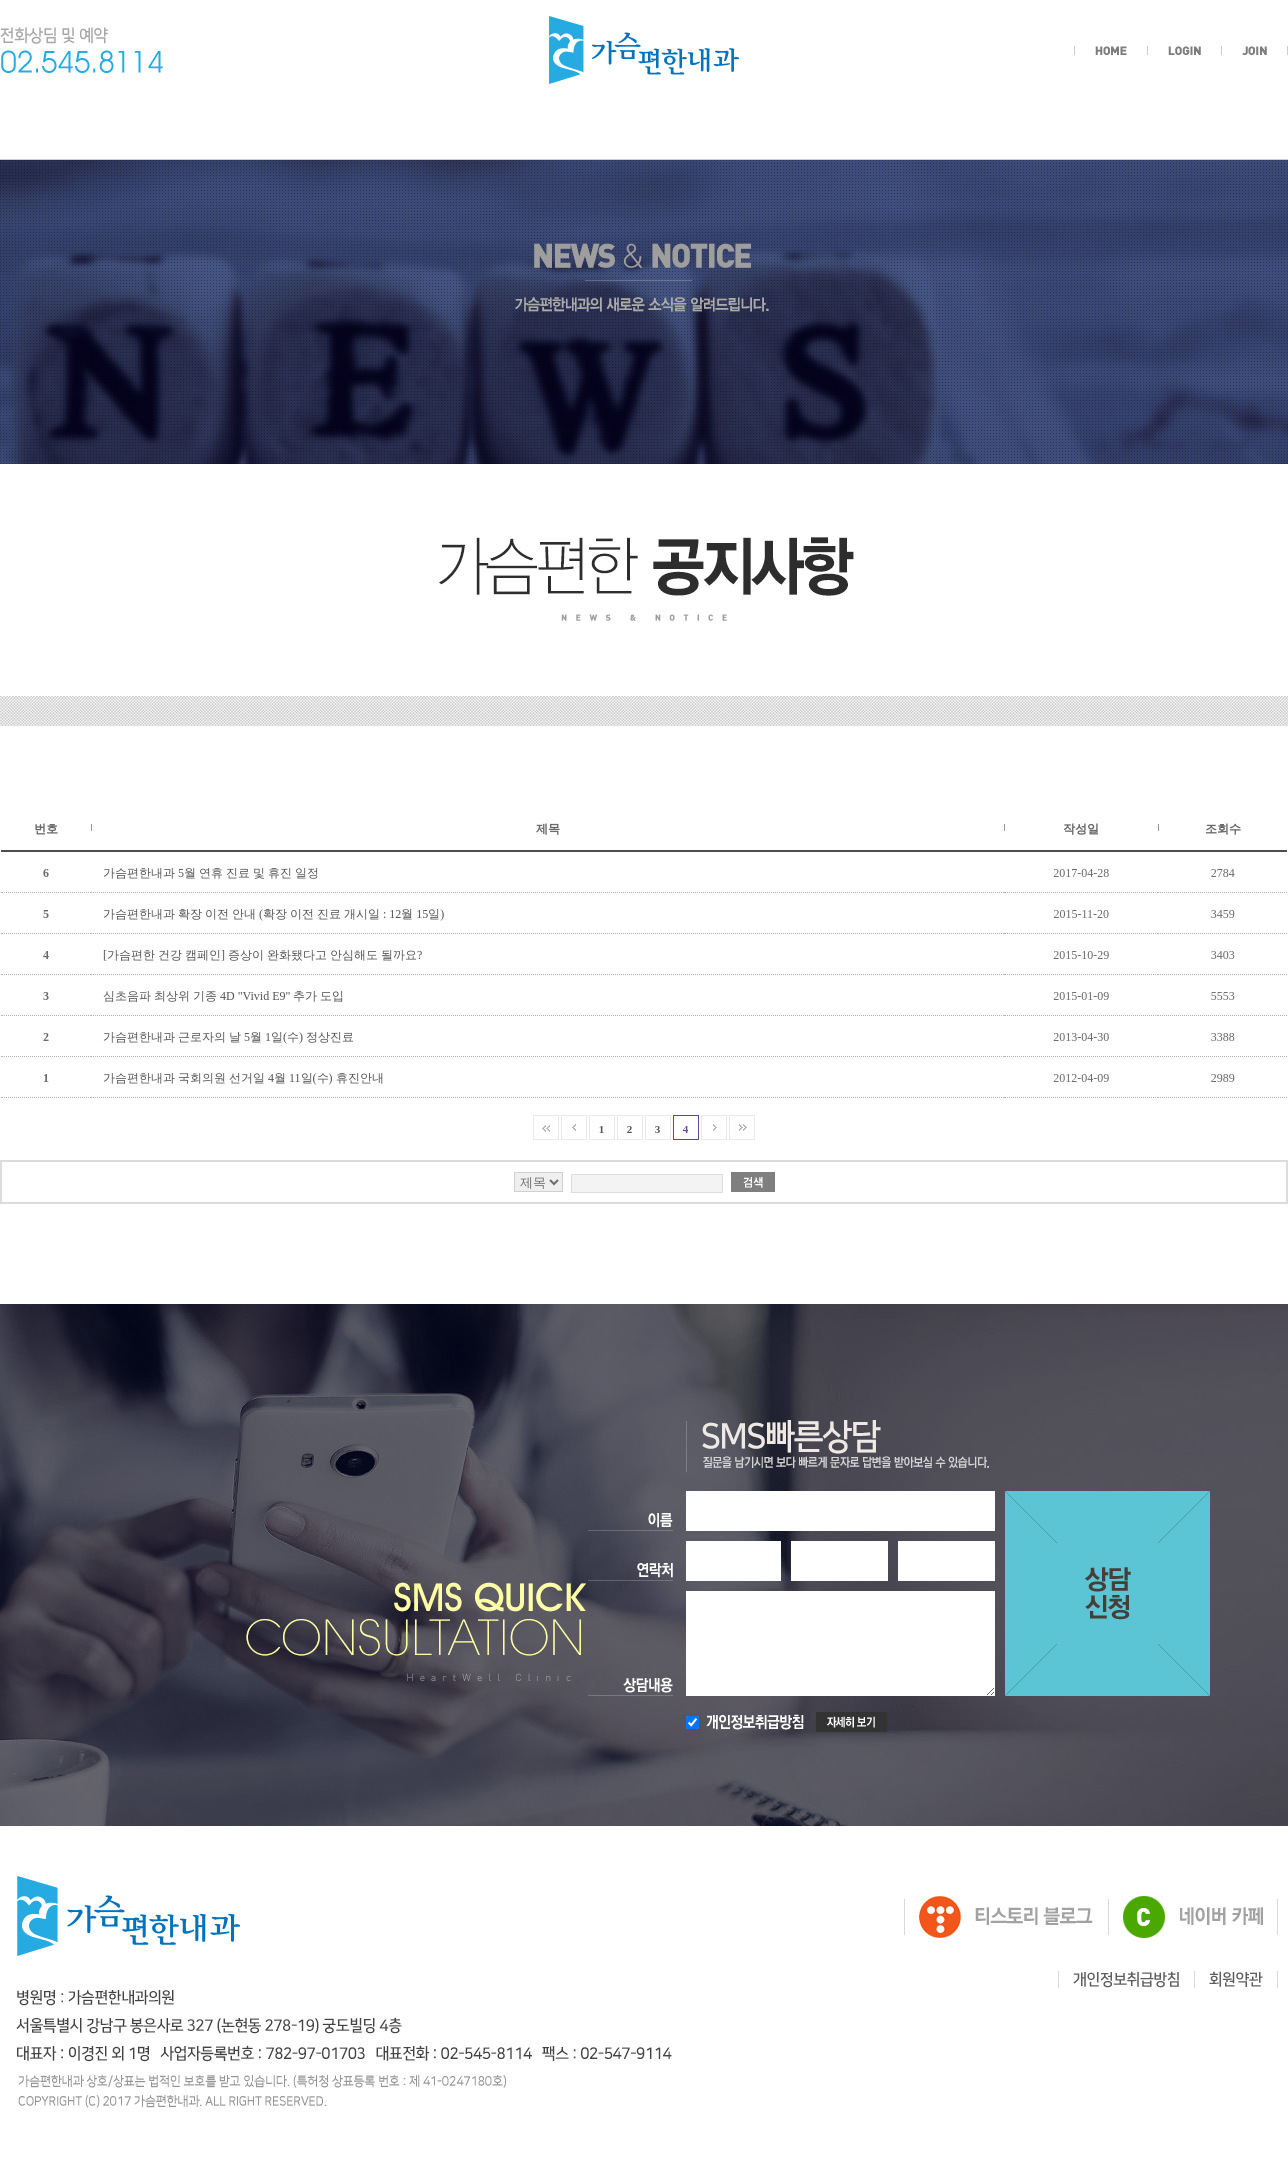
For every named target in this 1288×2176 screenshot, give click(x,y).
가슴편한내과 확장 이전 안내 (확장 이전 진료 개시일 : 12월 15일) (273, 914)
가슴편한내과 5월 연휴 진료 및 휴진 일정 (211, 873)
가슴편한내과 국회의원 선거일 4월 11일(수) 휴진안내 (243, 1078)
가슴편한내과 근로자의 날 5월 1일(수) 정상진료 (228, 1037)
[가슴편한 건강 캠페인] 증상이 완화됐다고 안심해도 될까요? (262, 955)
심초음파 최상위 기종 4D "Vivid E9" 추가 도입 (223, 996)
